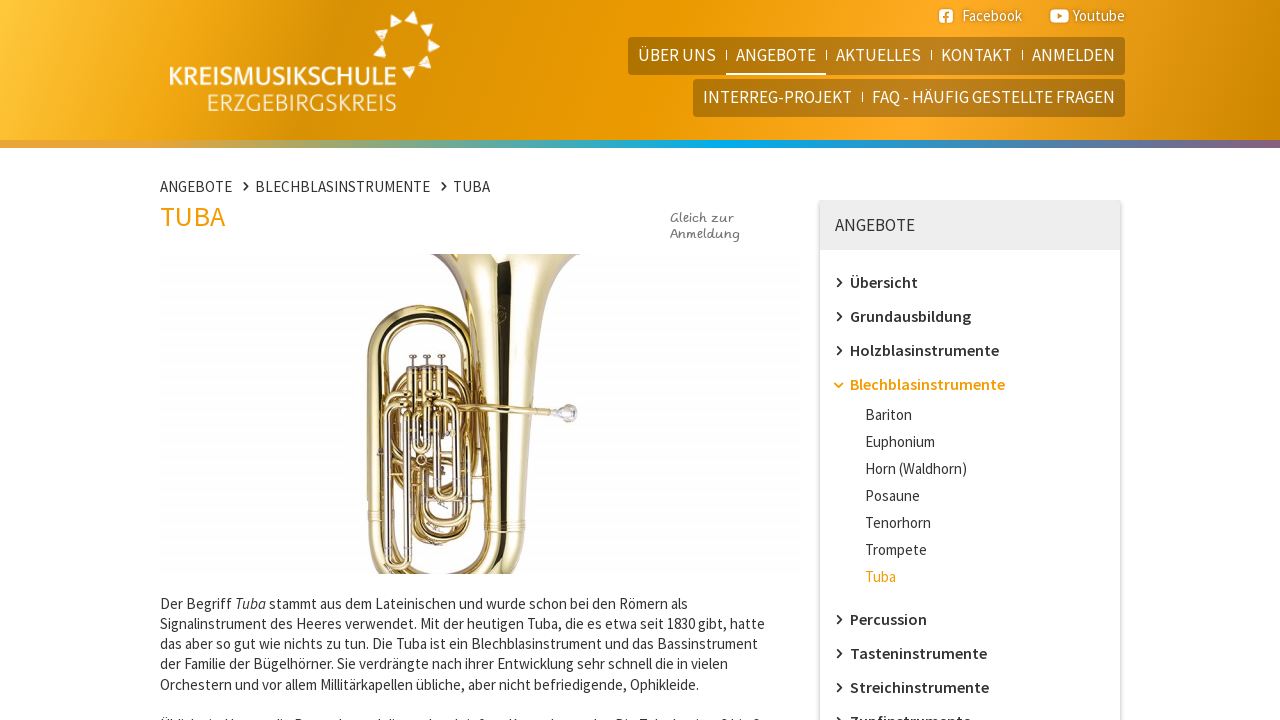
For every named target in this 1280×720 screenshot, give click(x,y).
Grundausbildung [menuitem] (910, 316)
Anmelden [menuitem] (1073, 55)
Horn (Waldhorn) (916, 468)
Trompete (896, 549)
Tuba (471, 186)
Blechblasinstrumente (342, 186)
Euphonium (900, 441)
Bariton (888, 414)
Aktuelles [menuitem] (878, 55)
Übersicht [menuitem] (884, 282)
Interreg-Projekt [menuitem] (777, 97)
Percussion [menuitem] (888, 619)
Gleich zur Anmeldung (705, 227)
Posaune (892, 495)
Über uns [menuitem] (677, 55)
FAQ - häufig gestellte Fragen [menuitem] (993, 97)
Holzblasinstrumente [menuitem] (924, 350)
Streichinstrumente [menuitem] (919, 687)
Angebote (196, 186)
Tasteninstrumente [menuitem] (918, 653)
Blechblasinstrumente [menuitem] (927, 384)
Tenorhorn (898, 522)
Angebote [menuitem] (776, 55)
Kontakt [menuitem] (976, 55)
